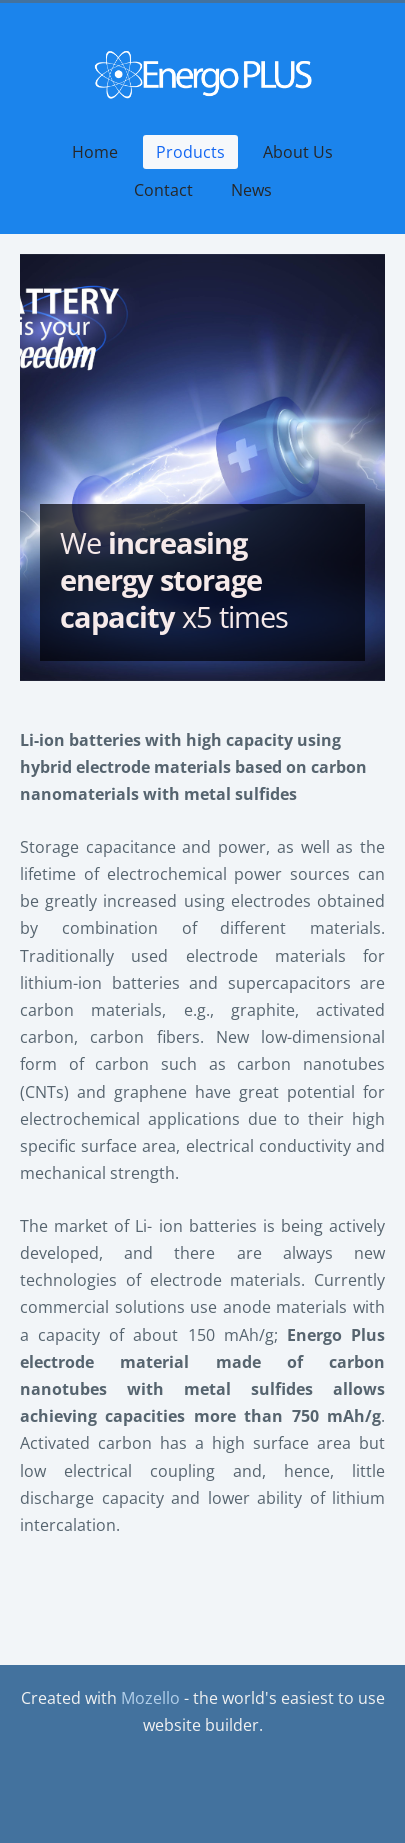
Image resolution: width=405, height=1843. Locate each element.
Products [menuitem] (190, 152)
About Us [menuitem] (298, 152)
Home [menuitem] (95, 152)
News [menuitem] (251, 190)
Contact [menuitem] (163, 190)
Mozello (150, 1698)
